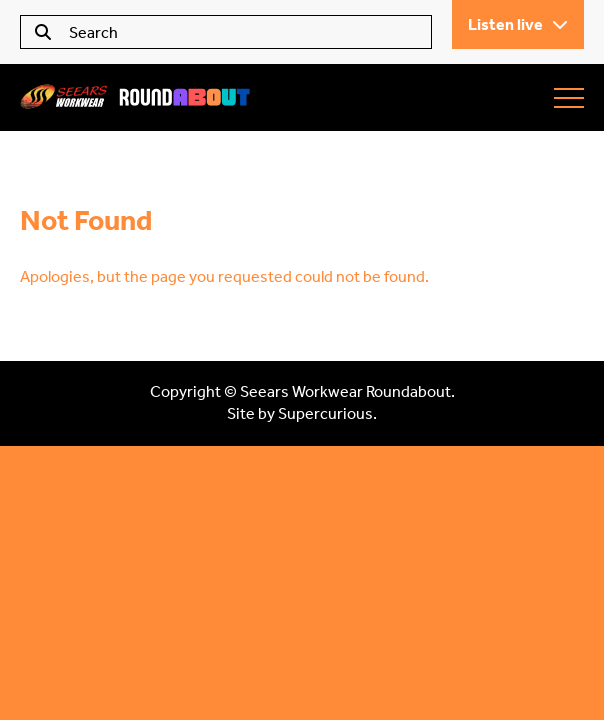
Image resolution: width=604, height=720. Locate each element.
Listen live (518, 24)
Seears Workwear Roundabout (135, 97)
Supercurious (325, 413)
